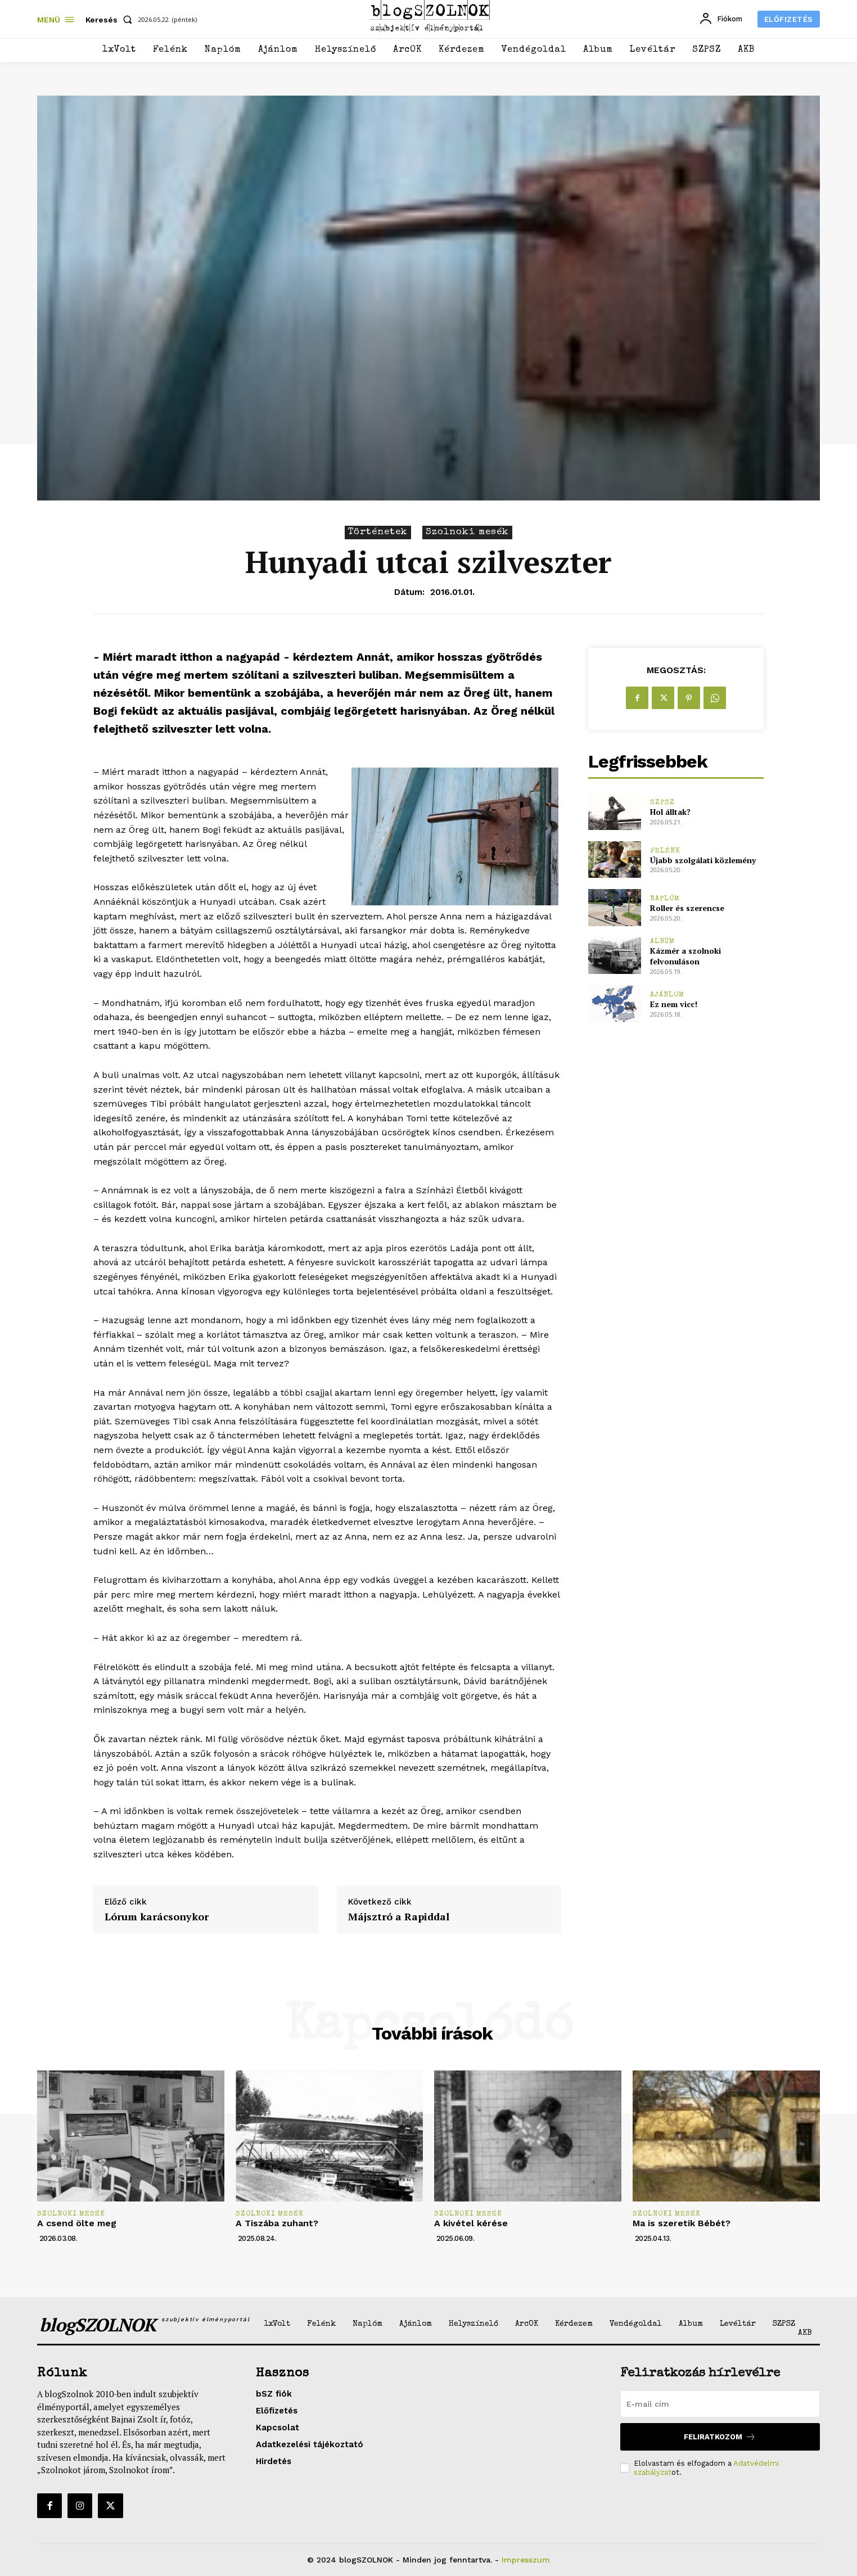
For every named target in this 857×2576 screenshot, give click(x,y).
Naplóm (665, 899)
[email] (720, 2403)
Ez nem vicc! (673, 1004)
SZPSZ (662, 802)
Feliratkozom (720, 2436)
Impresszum (526, 2559)
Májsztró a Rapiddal (398, 1917)
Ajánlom (667, 995)
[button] (111, 19)
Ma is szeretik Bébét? (681, 2223)
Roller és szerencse (687, 908)
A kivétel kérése (471, 2223)
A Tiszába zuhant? (277, 2223)
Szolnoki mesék (467, 532)
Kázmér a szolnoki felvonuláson (685, 956)
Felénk (665, 851)
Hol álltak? (670, 811)
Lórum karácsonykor (157, 1917)
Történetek (378, 532)
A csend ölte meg (76, 2223)
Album (662, 941)
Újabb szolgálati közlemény (703, 860)
